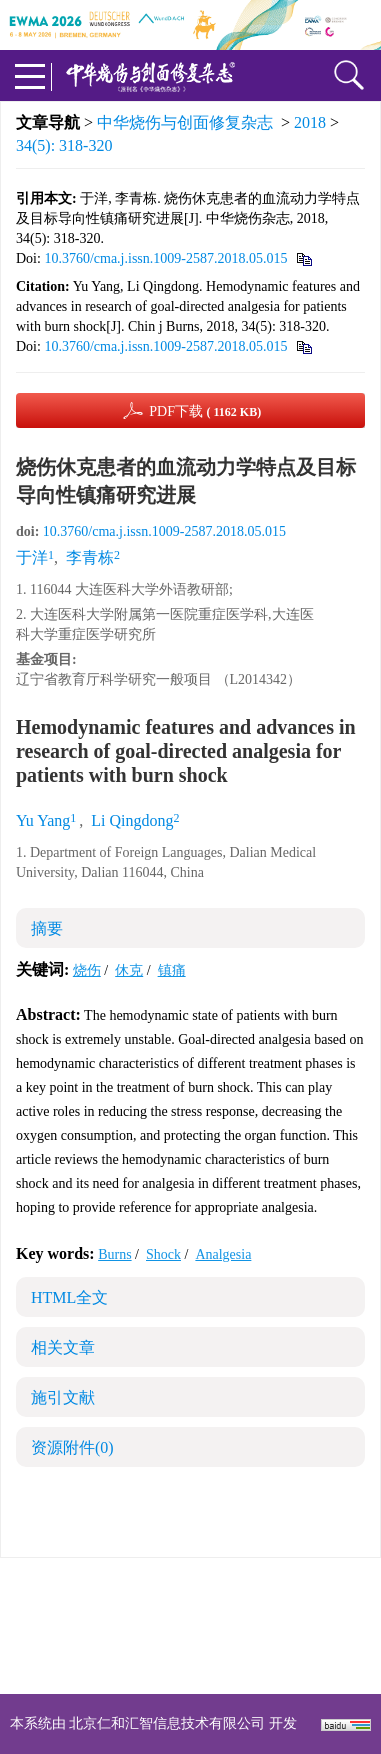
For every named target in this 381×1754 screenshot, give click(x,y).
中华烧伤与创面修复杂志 (185, 122)
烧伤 (87, 970)
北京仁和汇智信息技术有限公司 (167, 1723)
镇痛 (172, 970)
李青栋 (90, 557)
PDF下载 (205, 411)
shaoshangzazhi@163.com (216, 1637)
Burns (114, 1254)
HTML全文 (69, 1297)
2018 (310, 122)
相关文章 (63, 1347)
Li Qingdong (132, 820)
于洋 (32, 557)
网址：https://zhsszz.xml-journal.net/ (191, 1661)
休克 (129, 970)
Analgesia (223, 1254)
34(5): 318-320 (64, 145)
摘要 (47, 928)
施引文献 (63, 1397)
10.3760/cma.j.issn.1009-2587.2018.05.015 (165, 258)
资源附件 (72, 1447)
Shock (163, 1254)
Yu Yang (43, 820)
